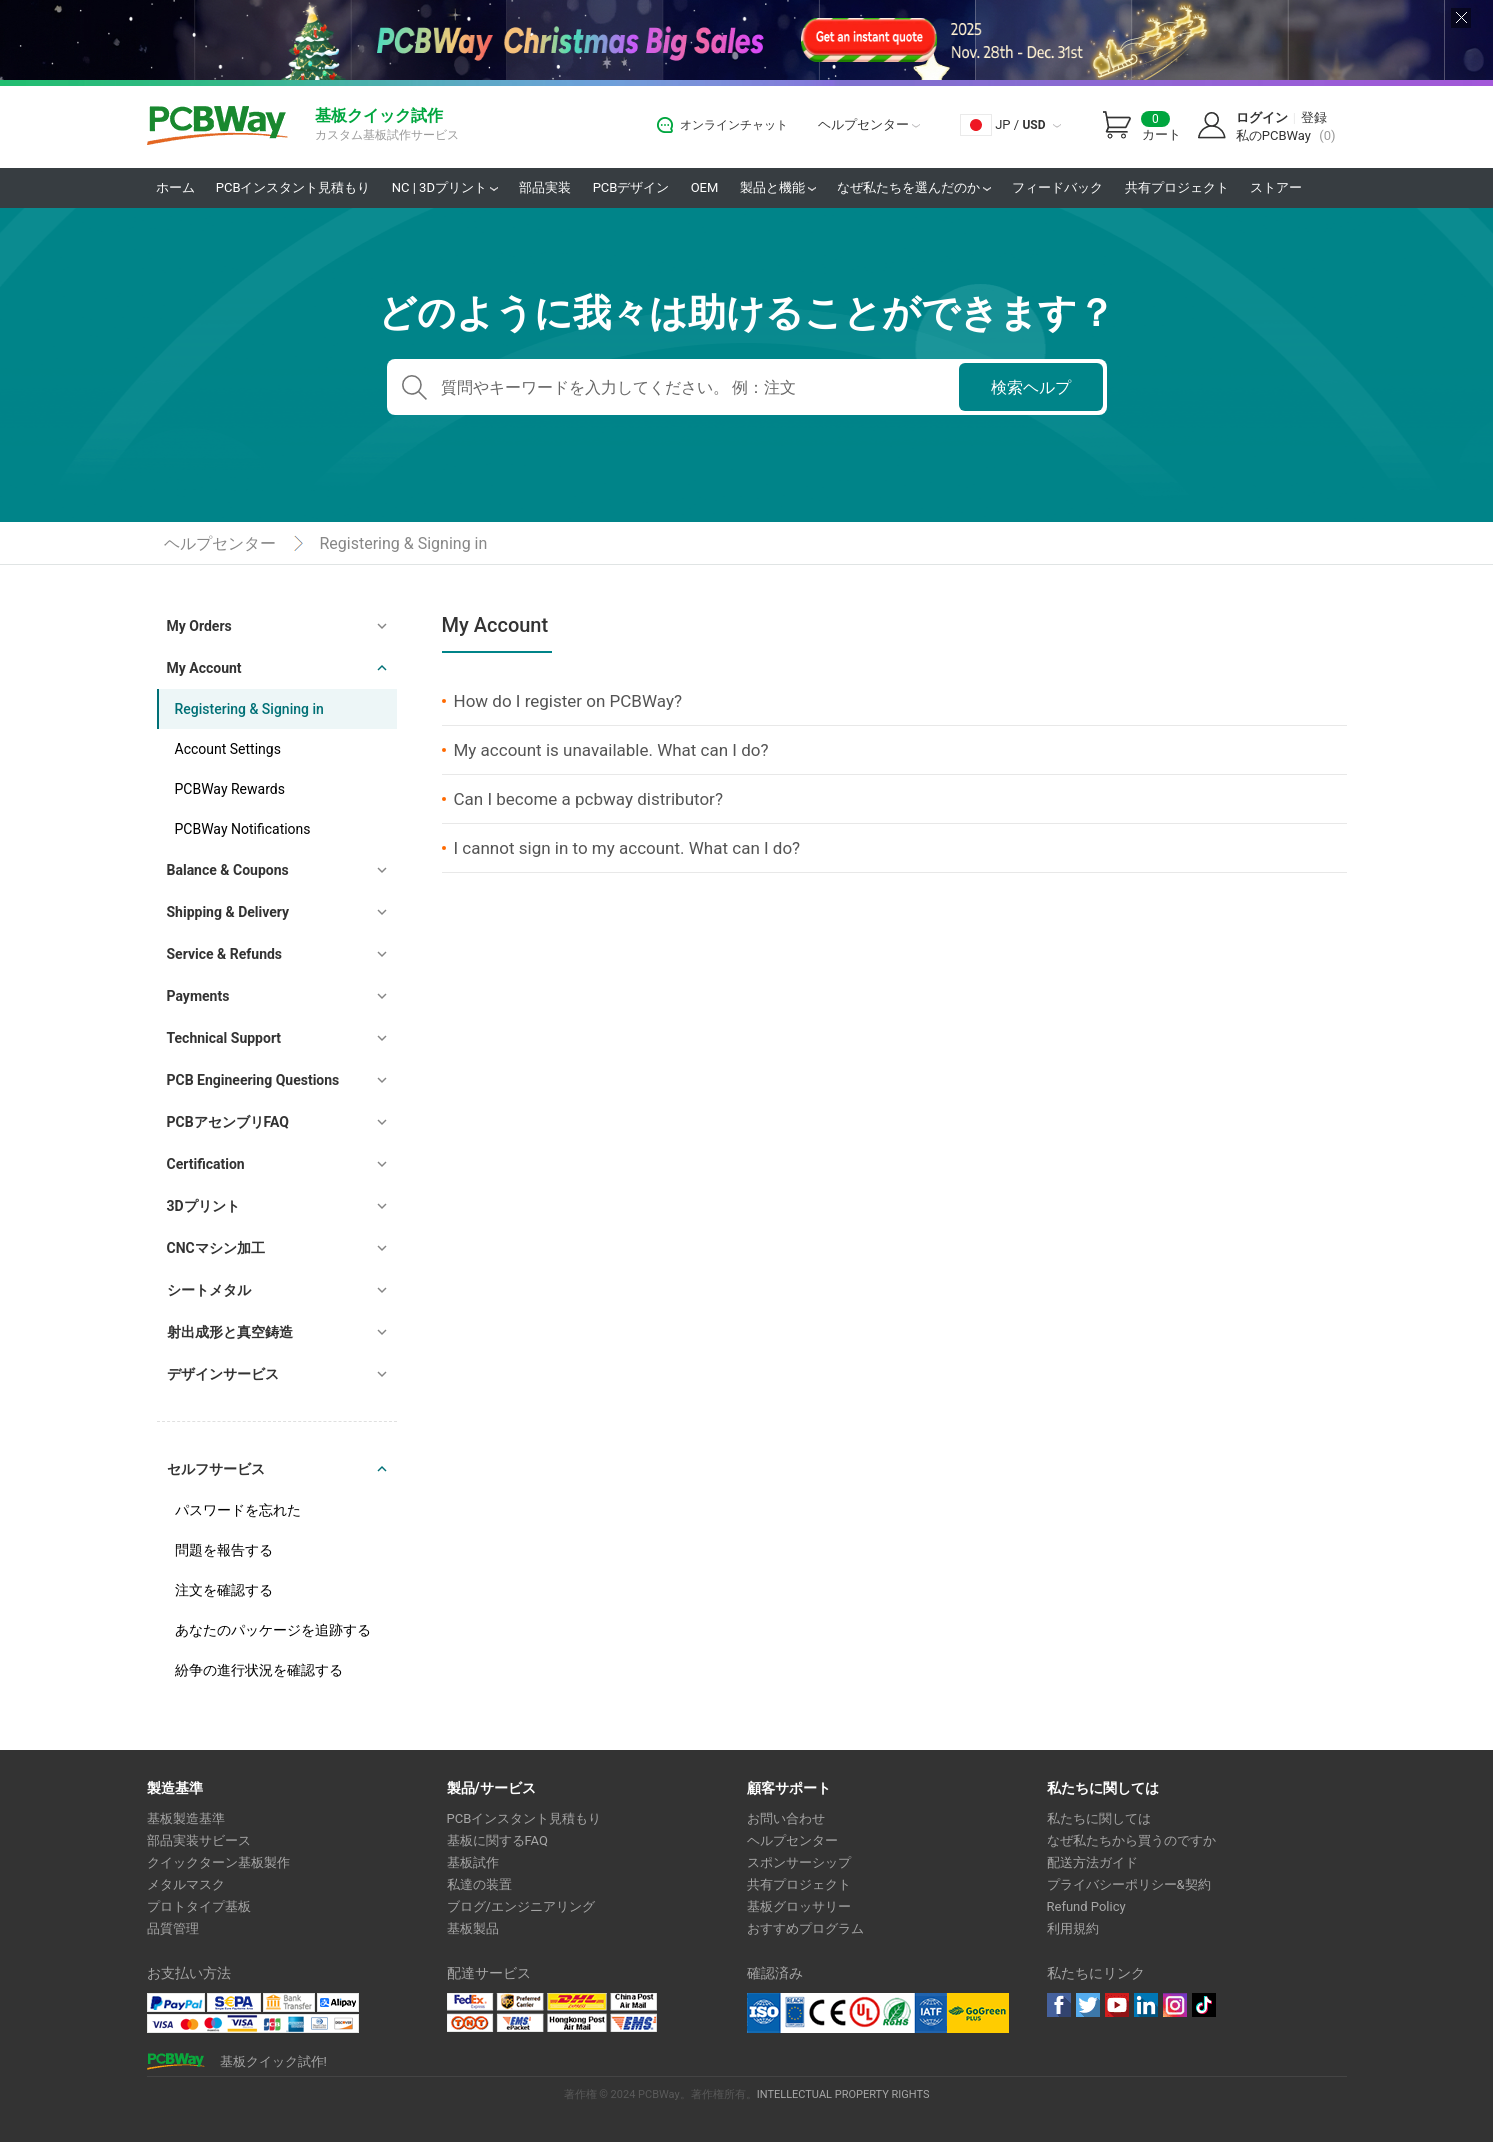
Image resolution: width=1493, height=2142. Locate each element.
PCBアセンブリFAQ (228, 1122)
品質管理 (173, 1928)
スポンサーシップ (799, 1862)
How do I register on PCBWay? (568, 701)
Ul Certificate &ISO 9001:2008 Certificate (847, 2013)
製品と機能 (778, 187)
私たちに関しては (1099, 1818)
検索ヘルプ (1031, 387)
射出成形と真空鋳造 (230, 1332)
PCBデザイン (631, 187)
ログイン (1262, 117)
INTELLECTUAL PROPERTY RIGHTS (843, 2094)
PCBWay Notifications (243, 829)
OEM (705, 187)
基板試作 (473, 1862)
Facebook (1059, 2005)
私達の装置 (479, 1884)
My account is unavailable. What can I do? (611, 750)
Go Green (978, 2013)
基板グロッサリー (799, 1906)
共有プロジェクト (1177, 187)
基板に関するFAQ (497, 1840)
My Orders (199, 626)
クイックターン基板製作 (218, 1862)
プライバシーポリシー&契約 (1129, 1884)
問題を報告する (224, 1550)
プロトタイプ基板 (199, 1906)
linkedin (1146, 2005)
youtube (1117, 2005)
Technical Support (224, 1038)
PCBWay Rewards (230, 789)
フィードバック (1057, 187)
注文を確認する (224, 1590)
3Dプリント (203, 1206)
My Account (204, 668)
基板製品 (473, 1928)
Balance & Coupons (228, 870)
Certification (206, 1164)
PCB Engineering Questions (253, 1080)
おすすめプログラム (805, 1928)
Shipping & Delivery (228, 912)
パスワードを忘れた (238, 1510)
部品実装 (545, 187)
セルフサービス (216, 1469)
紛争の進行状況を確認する (259, 1670)
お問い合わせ (786, 1818)
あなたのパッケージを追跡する (273, 1630)
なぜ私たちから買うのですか (1131, 1840)
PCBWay (217, 126)
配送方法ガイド (1092, 1862)
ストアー (1276, 187)
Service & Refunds (225, 954)
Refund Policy (1086, 1906)
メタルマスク (186, 1884)
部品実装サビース (199, 1840)
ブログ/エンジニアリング (521, 1906)
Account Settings (228, 749)
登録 (1314, 117)
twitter (1088, 2005)
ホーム (175, 187)
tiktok (1204, 2005)
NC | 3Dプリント (445, 187)
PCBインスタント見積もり (293, 187)
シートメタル (209, 1290)
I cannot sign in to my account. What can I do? (627, 848)
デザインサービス (223, 1374)
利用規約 (1073, 1928)
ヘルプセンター (869, 124)
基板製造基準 (186, 1818)
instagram (1175, 2005)
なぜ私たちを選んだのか (914, 187)
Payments (198, 996)
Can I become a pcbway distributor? (588, 799)
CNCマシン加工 (216, 1248)
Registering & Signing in (404, 543)
